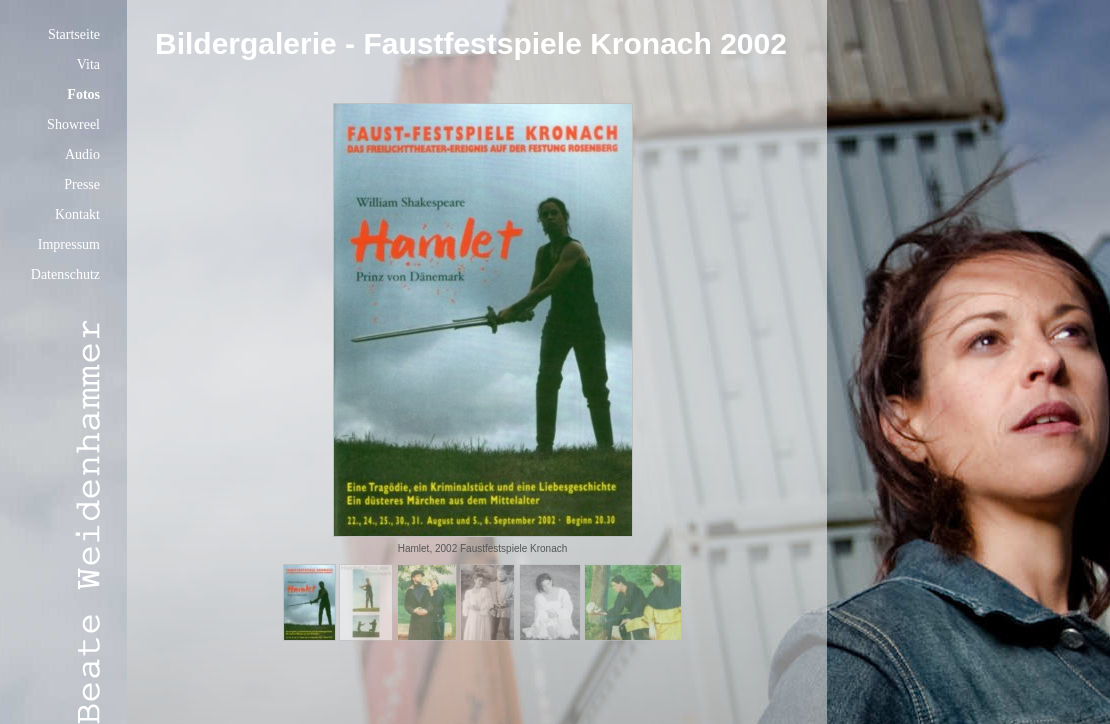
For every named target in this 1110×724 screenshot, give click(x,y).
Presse (82, 184)
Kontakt (77, 214)
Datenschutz (65, 274)
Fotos (83, 94)
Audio (82, 154)
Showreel (73, 124)
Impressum (69, 244)
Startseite (74, 34)
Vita (88, 64)
